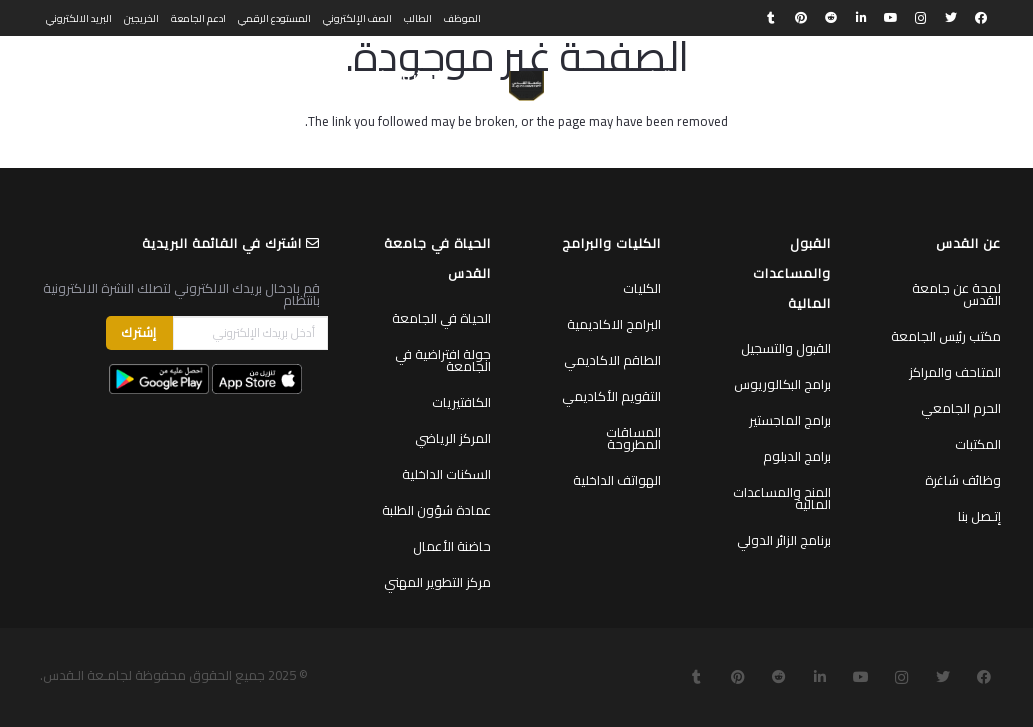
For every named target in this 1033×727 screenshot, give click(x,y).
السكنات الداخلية (446, 474)
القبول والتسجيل (786, 348)
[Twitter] (951, 18)
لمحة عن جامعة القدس (956, 294)
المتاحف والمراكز (955, 372)
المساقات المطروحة (633, 438)
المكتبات (978, 444)
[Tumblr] (771, 18)
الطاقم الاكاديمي (612, 360)
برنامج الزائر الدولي (784, 540)
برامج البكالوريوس (782, 384)
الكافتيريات (461, 402)
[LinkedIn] (861, 18)
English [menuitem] (64, 76)
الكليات (642, 288)
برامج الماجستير (790, 420)
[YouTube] (891, 18)
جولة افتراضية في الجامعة (443, 360)
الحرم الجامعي (961, 408)
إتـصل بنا (979, 516)
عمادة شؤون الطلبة (436, 510)
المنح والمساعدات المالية (782, 498)
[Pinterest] (801, 18)
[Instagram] (921, 18)
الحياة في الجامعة (441, 318)
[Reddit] (831, 18)
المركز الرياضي (453, 438)
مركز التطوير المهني (437, 582)
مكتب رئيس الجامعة (946, 336)
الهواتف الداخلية (617, 480)
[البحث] (121, 76)
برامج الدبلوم (797, 456)
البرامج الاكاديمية (614, 324)
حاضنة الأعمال (452, 546)
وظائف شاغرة (963, 480)
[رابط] (526, 86)
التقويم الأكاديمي (611, 396)
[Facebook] (981, 18)
